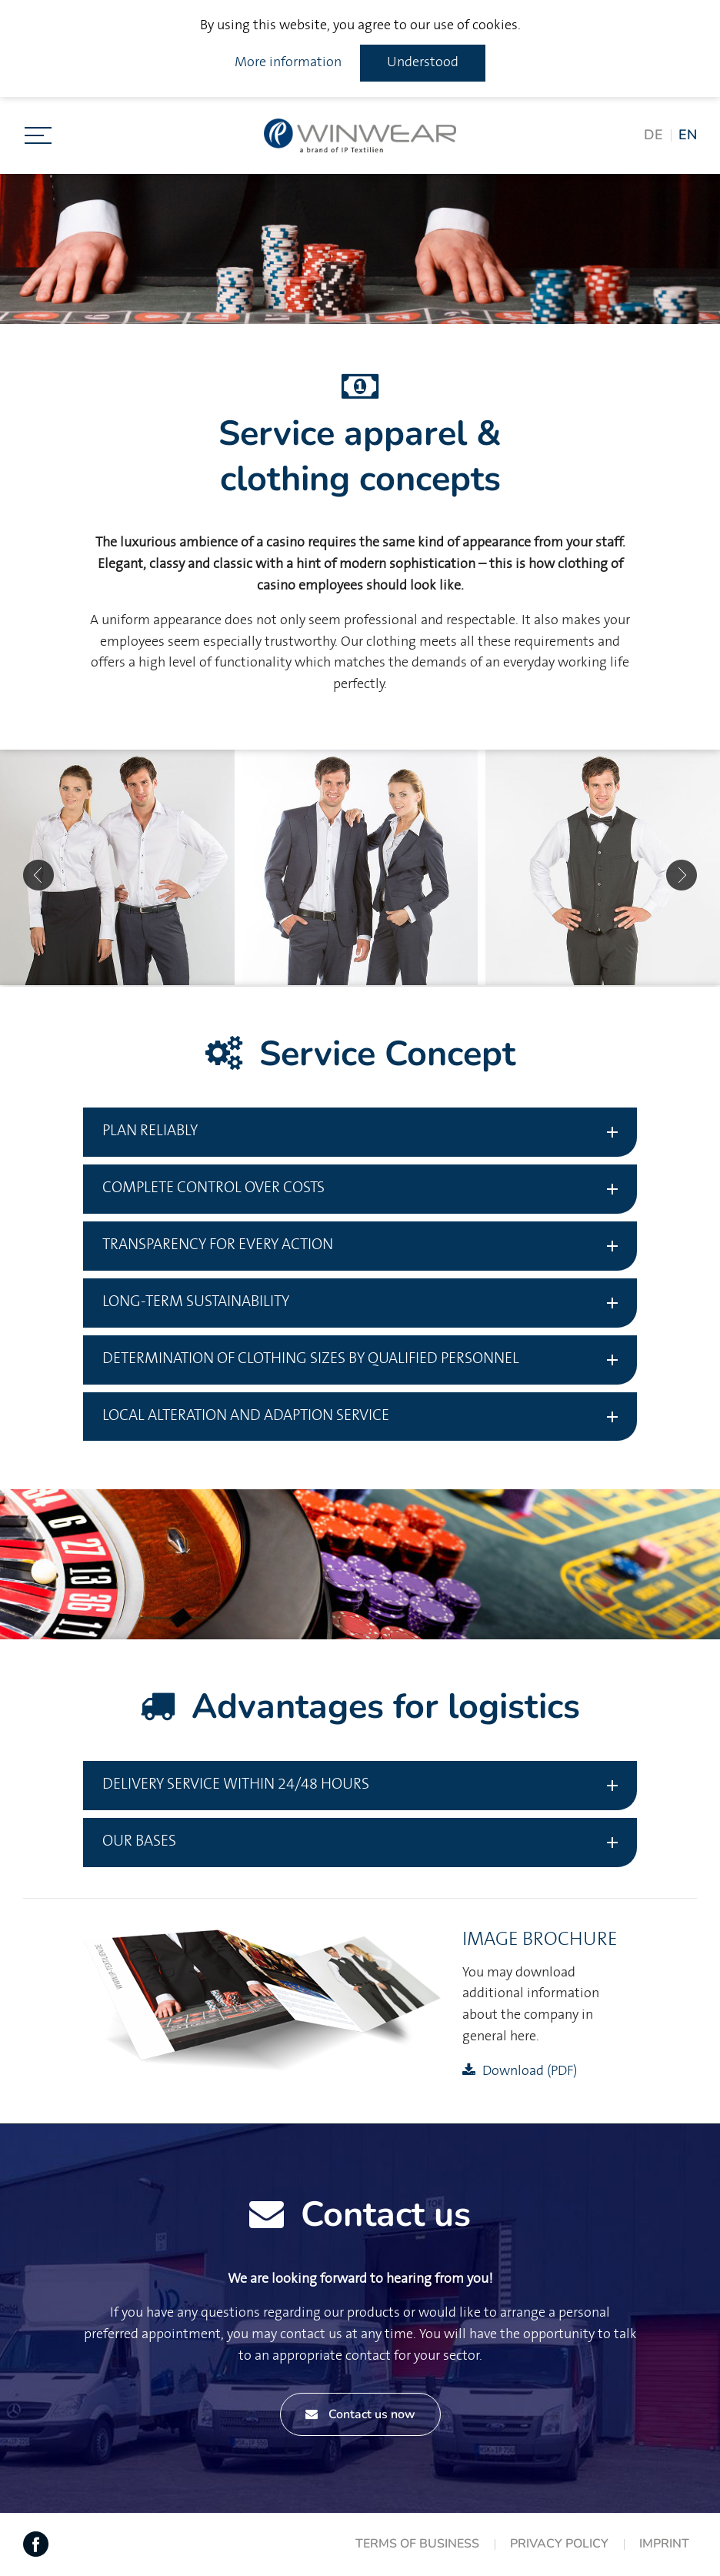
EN (687, 134)
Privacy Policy (559, 2543)
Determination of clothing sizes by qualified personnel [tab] (310, 1359)
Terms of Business (417, 2543)
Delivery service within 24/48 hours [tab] (235, 1784)
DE (653, 134)
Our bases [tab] (139, 1841)
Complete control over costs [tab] (213, 1188)
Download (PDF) (529, 2071)
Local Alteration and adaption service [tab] (245, 1416)
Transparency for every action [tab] (217, 1245)
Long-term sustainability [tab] (195, 1302)
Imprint (664, 2543)
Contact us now (360, 2414)
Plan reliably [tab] (150, 1131)
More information (288, 62)
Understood (422, 62)
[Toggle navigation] (38, 135)
